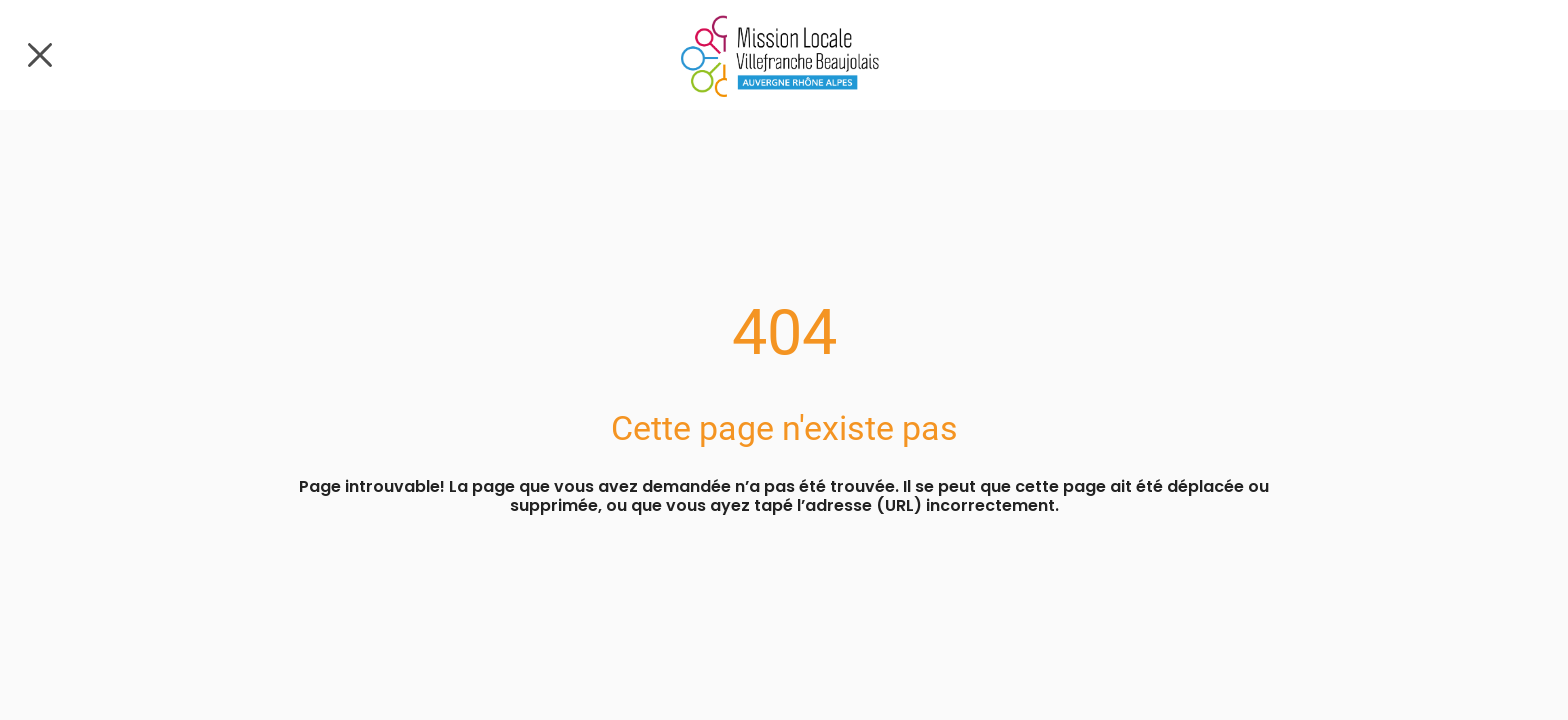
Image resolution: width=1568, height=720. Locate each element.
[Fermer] (40, 55)
